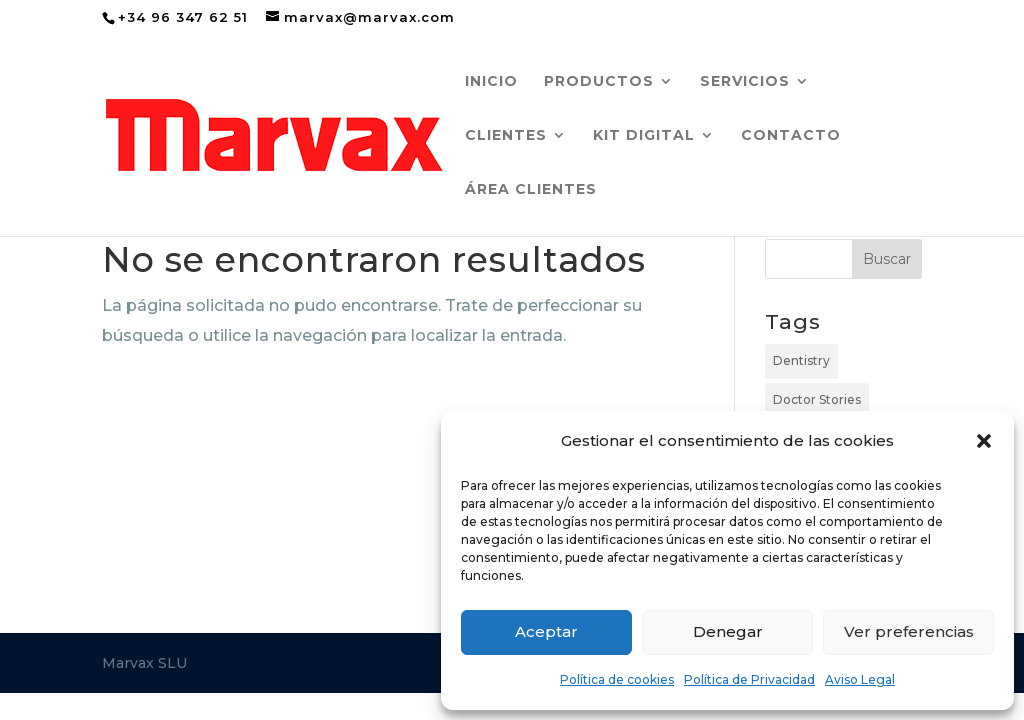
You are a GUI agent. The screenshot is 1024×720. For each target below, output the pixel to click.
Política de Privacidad (749, 679)
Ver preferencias (909, 631)
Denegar (728, 631)
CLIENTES (506, 136)
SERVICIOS (745, 82)
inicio (491, 82)
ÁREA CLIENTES (531, 190)
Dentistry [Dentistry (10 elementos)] (801, 360)
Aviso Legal (860, 679)
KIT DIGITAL (644, 136)
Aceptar (546, 631)
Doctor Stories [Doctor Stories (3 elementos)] (817, 399)
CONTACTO (791, 136)
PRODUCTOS (599, 82)
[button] (984, 441)
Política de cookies (617, 679)
